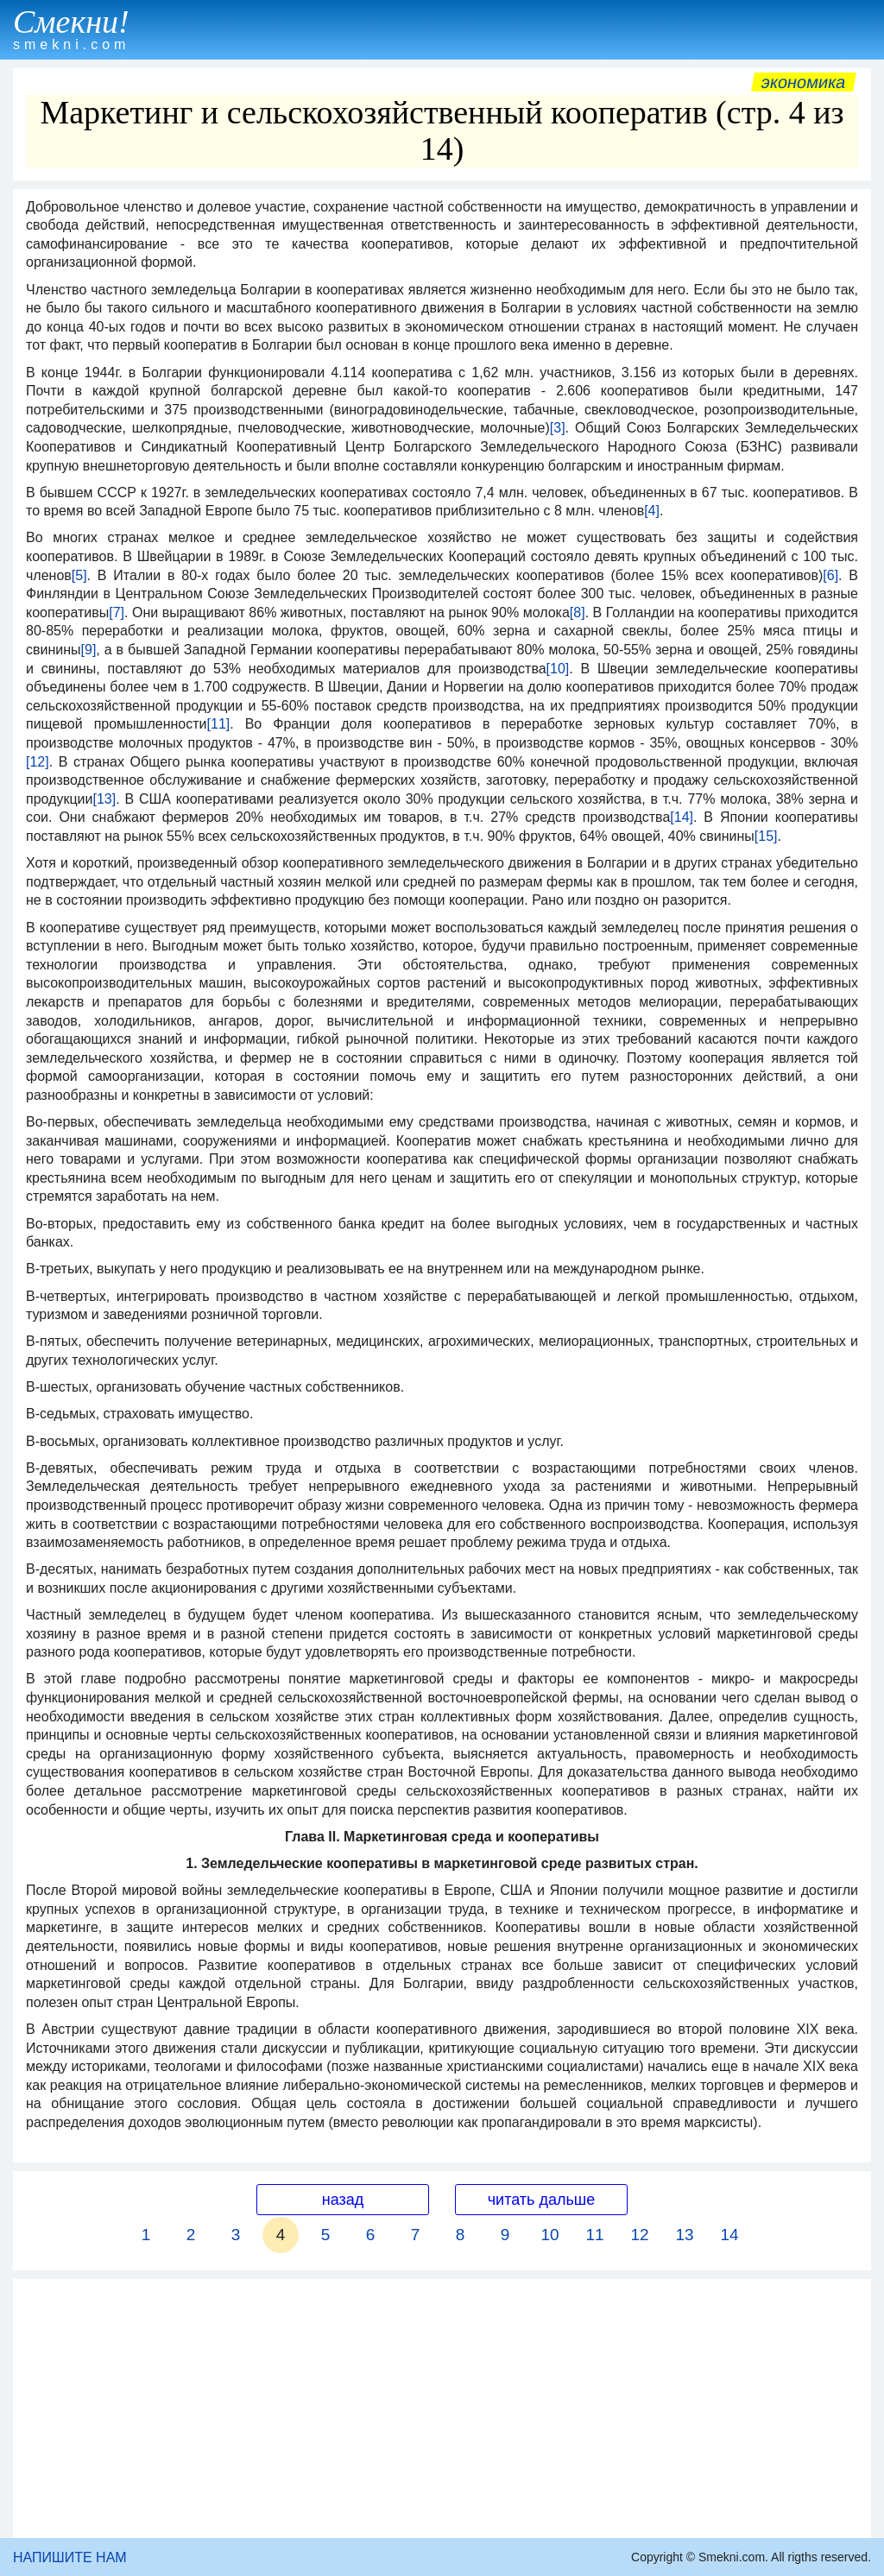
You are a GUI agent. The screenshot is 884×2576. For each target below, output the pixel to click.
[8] (577, 612)
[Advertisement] (442, 2408)
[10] (558, 668)
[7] (116, 612)
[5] (79, 575)
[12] (37, 761)
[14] (681, 817)
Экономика (804, 82)
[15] (766, 836)
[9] (89, 649)
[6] (830, 575)
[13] (104, 799)
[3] (557, 427)
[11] (218, 724)
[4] (652, 510)
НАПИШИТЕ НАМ (70, 2557)
